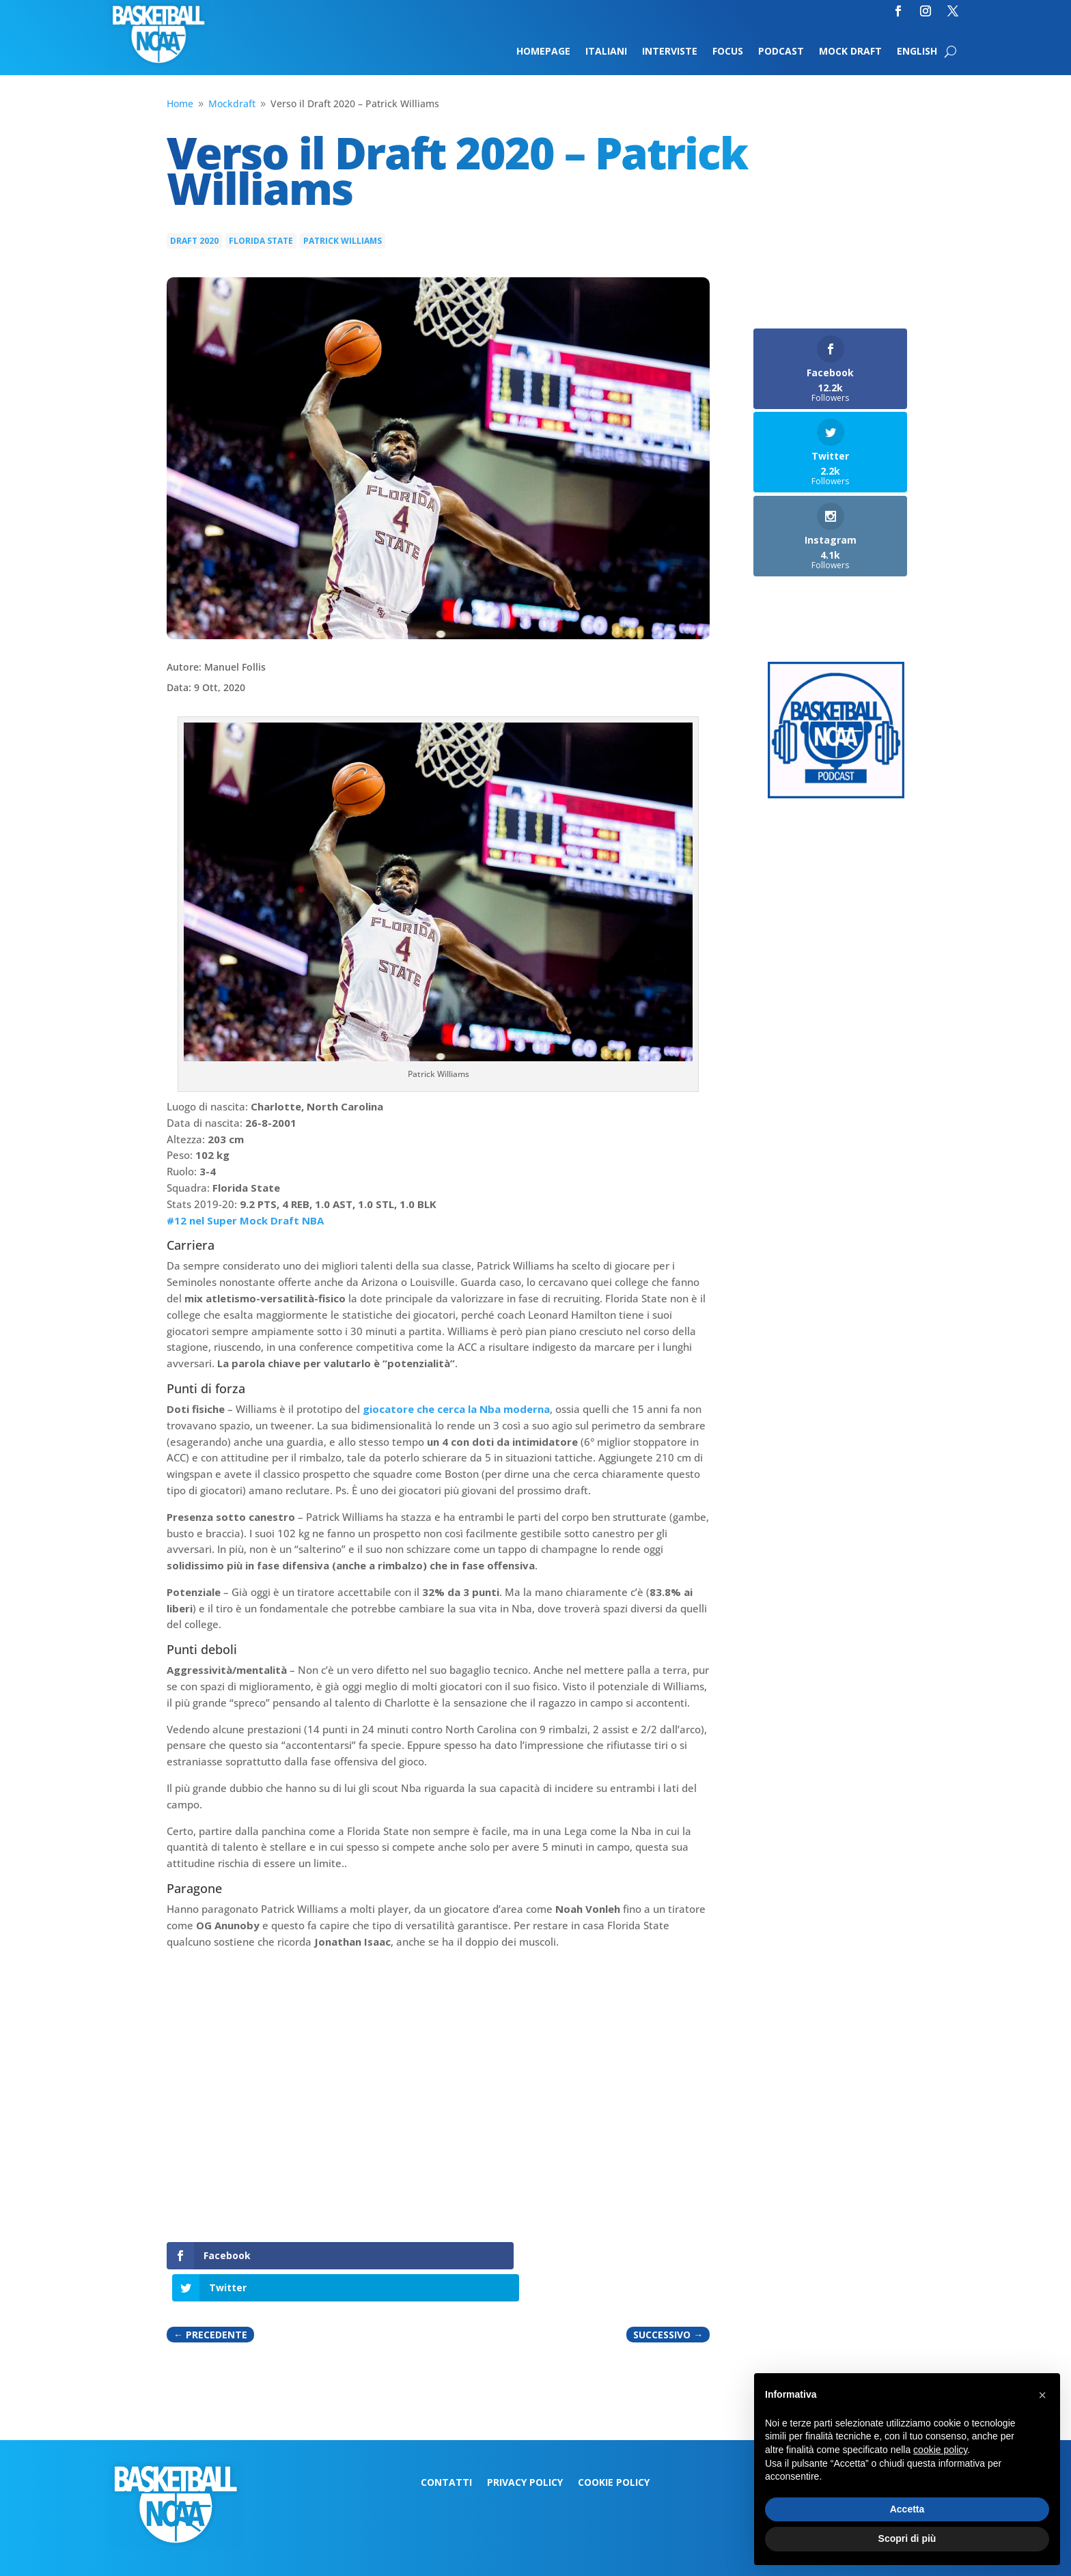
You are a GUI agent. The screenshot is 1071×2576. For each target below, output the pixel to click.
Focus (727, 51)
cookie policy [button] (940, 2449)
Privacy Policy (525, 2451)
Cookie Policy (614, 2451)
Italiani (606, 51)
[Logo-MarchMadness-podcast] (836, 794)
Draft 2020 (194, 241)
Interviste (669, 51)
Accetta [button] (907, 2509)
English (917, 51)
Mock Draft (850, 51)
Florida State (261, 241)
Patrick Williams (342, 241)
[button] (1042, 2395)
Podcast (781, 51)
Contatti (446, 2451)
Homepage (543, 51)
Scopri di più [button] (907, 2538)
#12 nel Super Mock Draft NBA (245, 1220)
